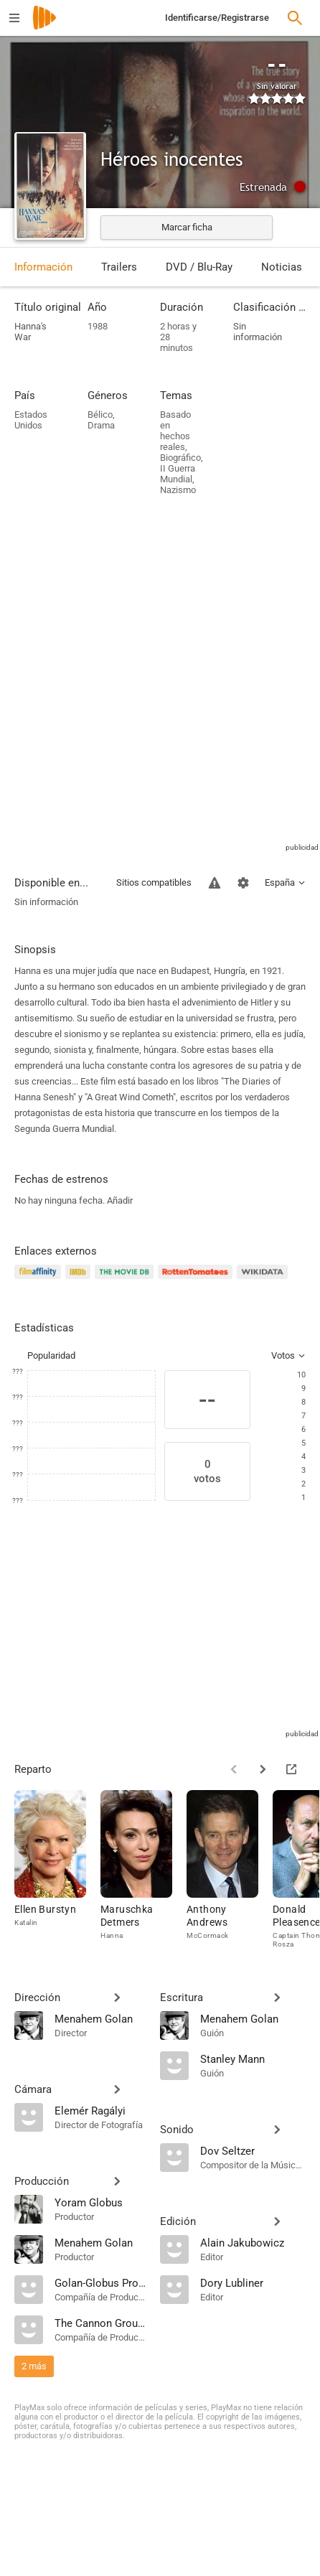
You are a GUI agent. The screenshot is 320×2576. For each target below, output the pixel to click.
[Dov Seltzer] (253, 2150)
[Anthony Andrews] (230, 1869)
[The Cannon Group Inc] (100, 2322)
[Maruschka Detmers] (143, 1869)
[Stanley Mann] (253, 2058)
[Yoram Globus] (100, 2202)
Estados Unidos (30, 420)
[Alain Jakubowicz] (253, 2242)
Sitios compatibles (154, 882)
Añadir (120, 1200)
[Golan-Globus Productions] (100, 2282)
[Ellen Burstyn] (57, 1869)
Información (43, 267)
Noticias (281, 267)
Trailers (119, 267)
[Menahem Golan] (100, 2018)
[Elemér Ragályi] (100, 2110)
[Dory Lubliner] (253, 2282)
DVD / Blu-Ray (199, 267)
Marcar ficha (186, 227)
